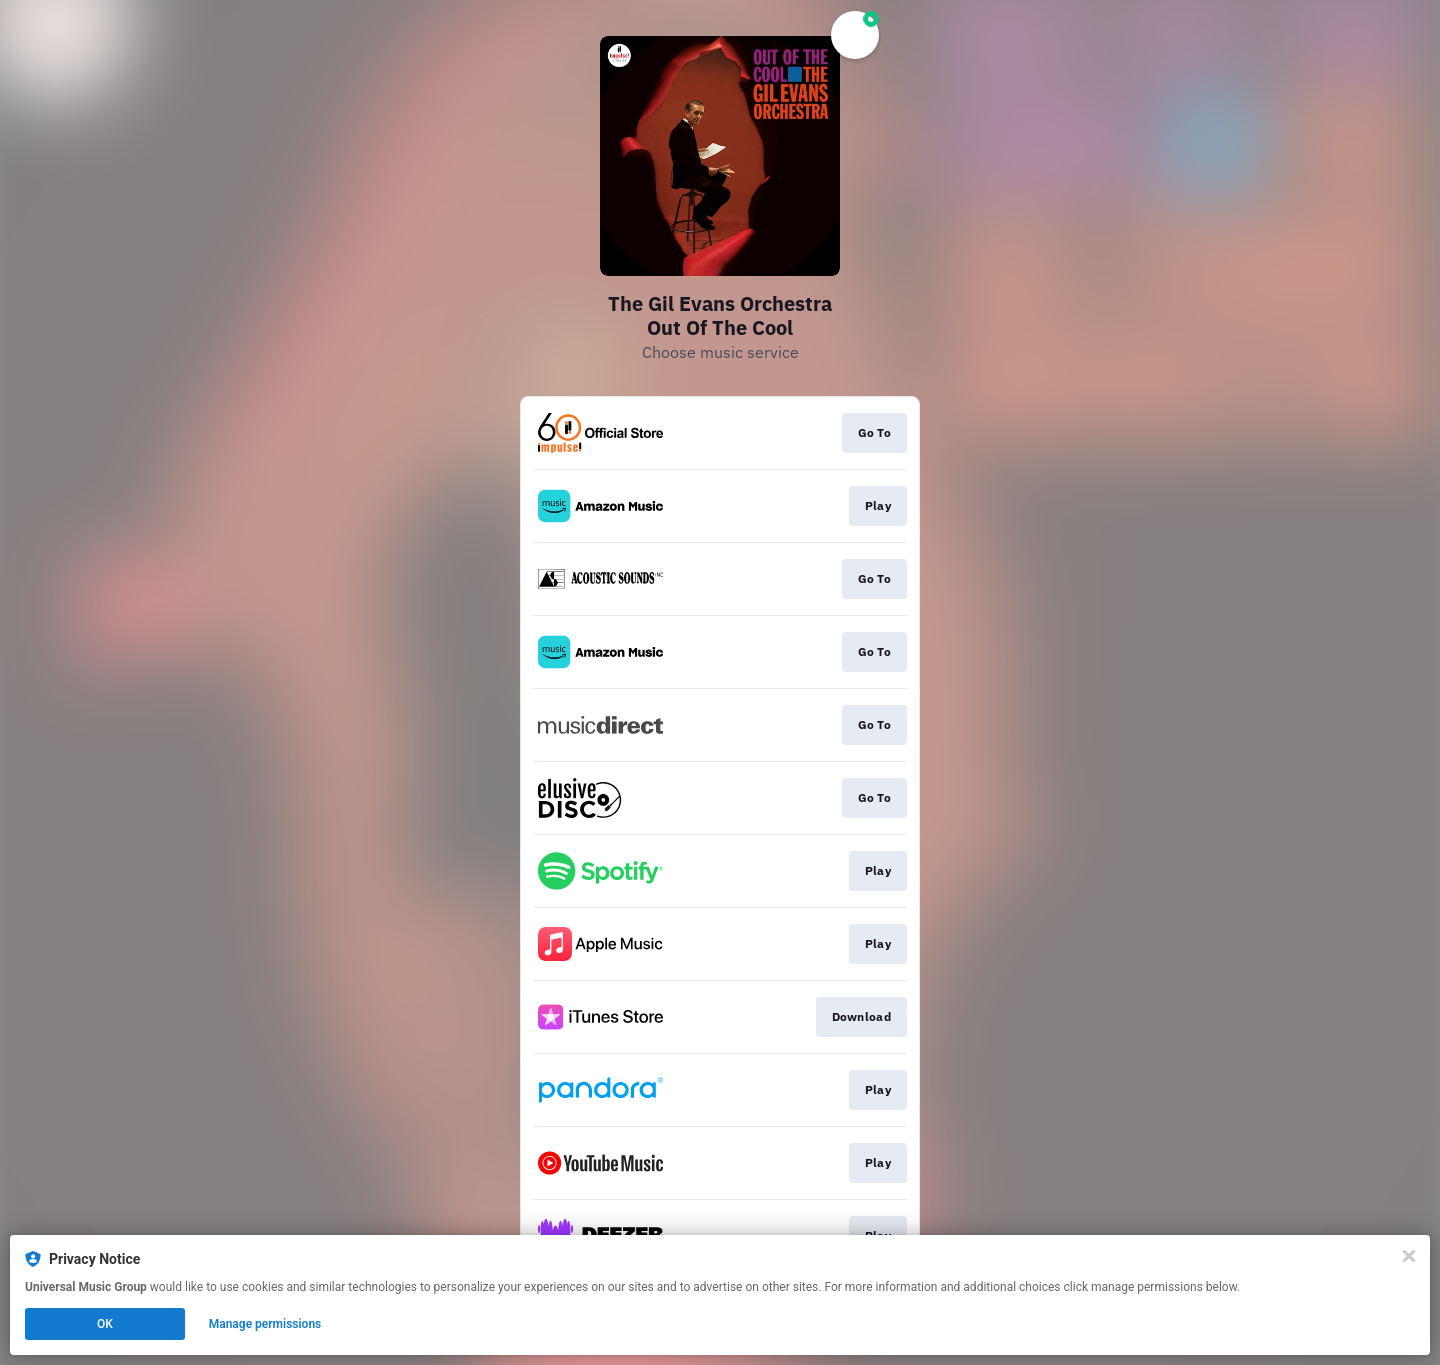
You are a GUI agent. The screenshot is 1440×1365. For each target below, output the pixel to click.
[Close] (1409, 1256)
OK (105, 1324)
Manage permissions (265, 1324)
